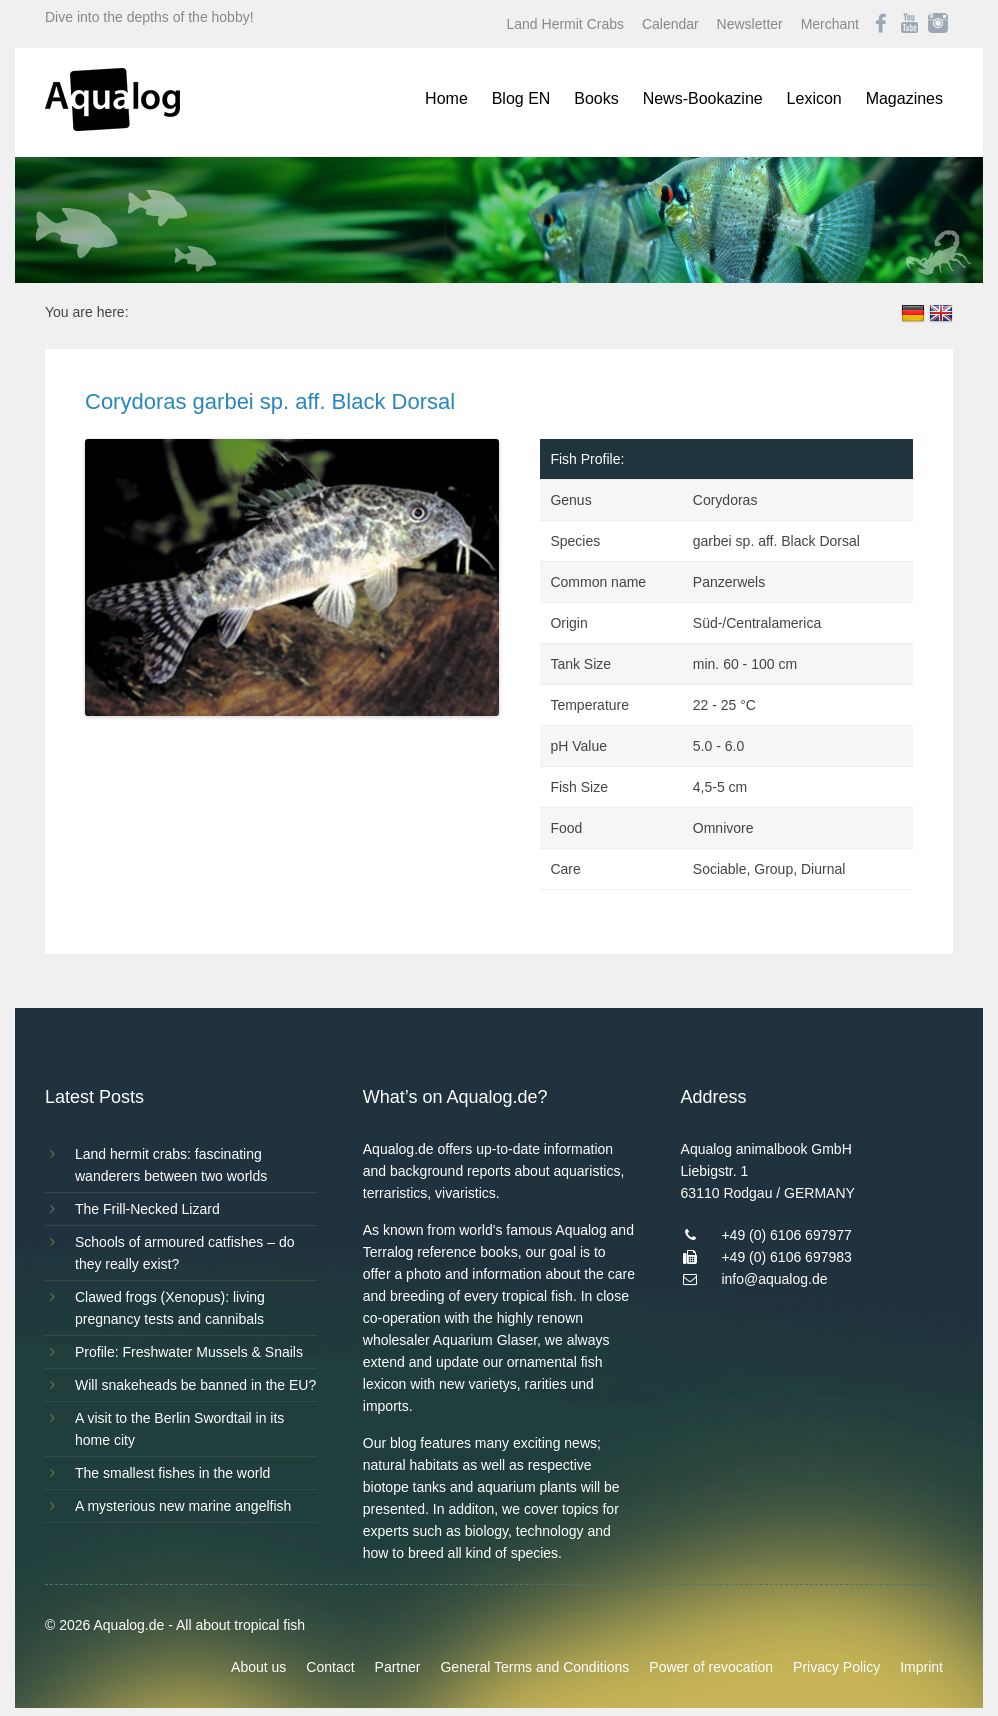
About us (258, 1667)
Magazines (904, 98)
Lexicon (814, 98)
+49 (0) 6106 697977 (786, 1235)
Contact (330, 1667)
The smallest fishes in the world (172, 1473)
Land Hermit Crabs (566, 24)
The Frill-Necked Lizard (147, 1209)
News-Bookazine (703, 98)
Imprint (921, 1667)
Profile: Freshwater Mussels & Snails (189, 1352)
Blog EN (521, 98)
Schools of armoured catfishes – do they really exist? (184, 1253)
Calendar (670, 24)
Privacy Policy (836, 1667)
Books (596, 98)
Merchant (830, 24)
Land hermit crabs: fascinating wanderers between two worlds (171, 1165)
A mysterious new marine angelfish (183, 1506)
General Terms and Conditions (534, 1667)
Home (446, 98)
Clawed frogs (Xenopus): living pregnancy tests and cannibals (170, 1308)
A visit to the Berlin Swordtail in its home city (179, 1429)
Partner (398, 1667)
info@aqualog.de (774, 1279)
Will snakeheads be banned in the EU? (195, 1385)
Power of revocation (711, 1667)
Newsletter (750, 24)
